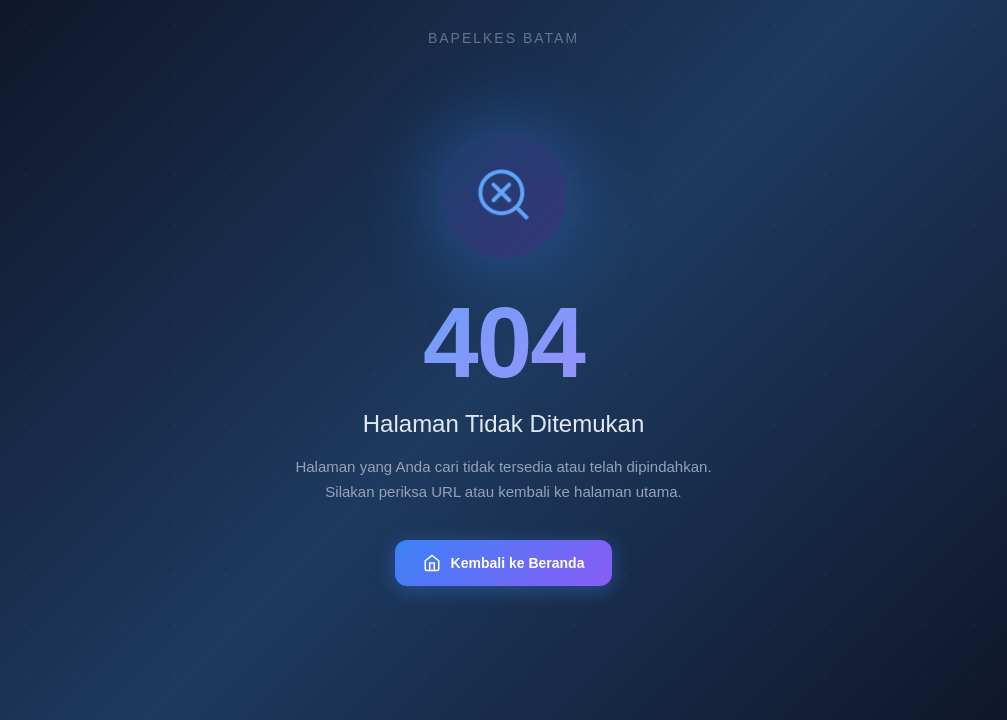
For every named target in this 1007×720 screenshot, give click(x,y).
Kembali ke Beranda (504, 563)
